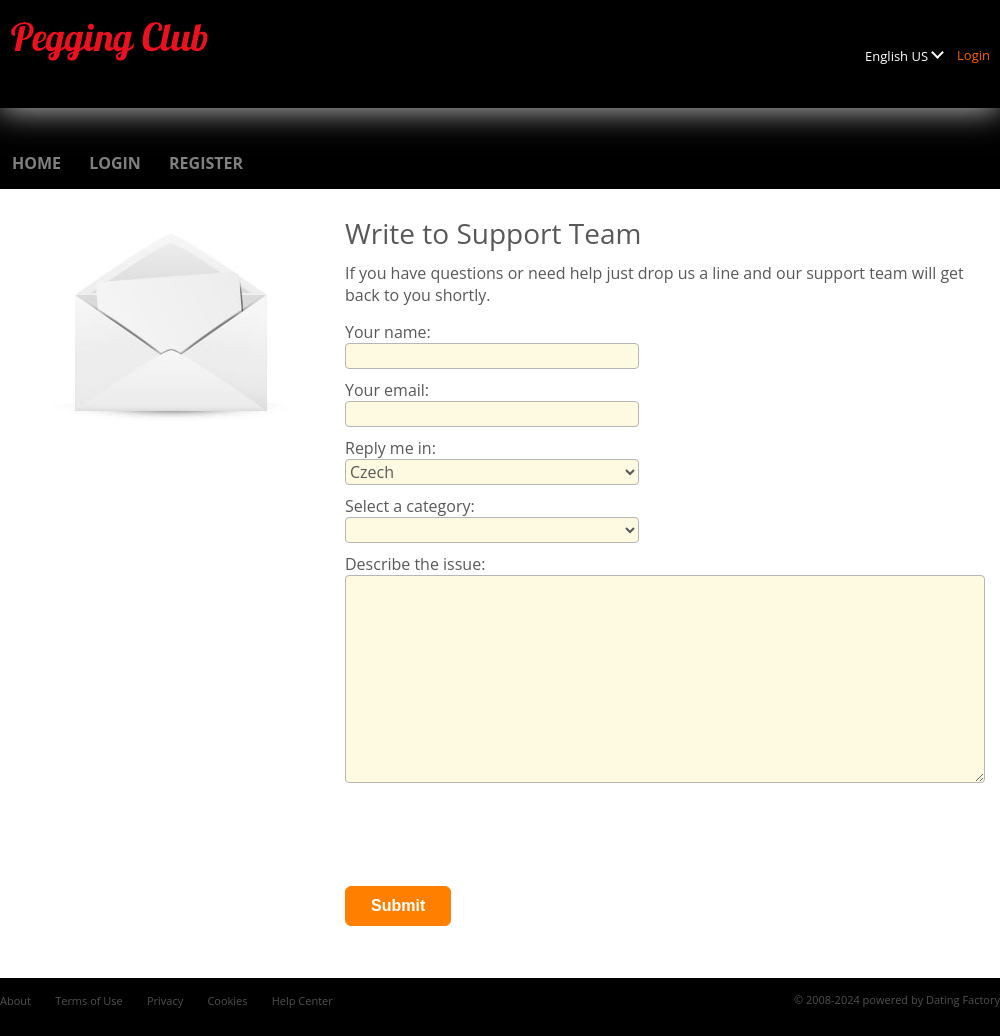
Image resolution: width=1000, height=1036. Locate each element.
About (15, 1000)
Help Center (302, 1000)
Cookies (227, 1000)
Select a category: (410, 506)
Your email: (387, 390)
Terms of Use (89, 1000)
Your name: (388, 332)
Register (206, 163)
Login (973, 55)
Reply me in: (390, 448)
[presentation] (497, 837)
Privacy (165, 1000)
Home (36, 163)
